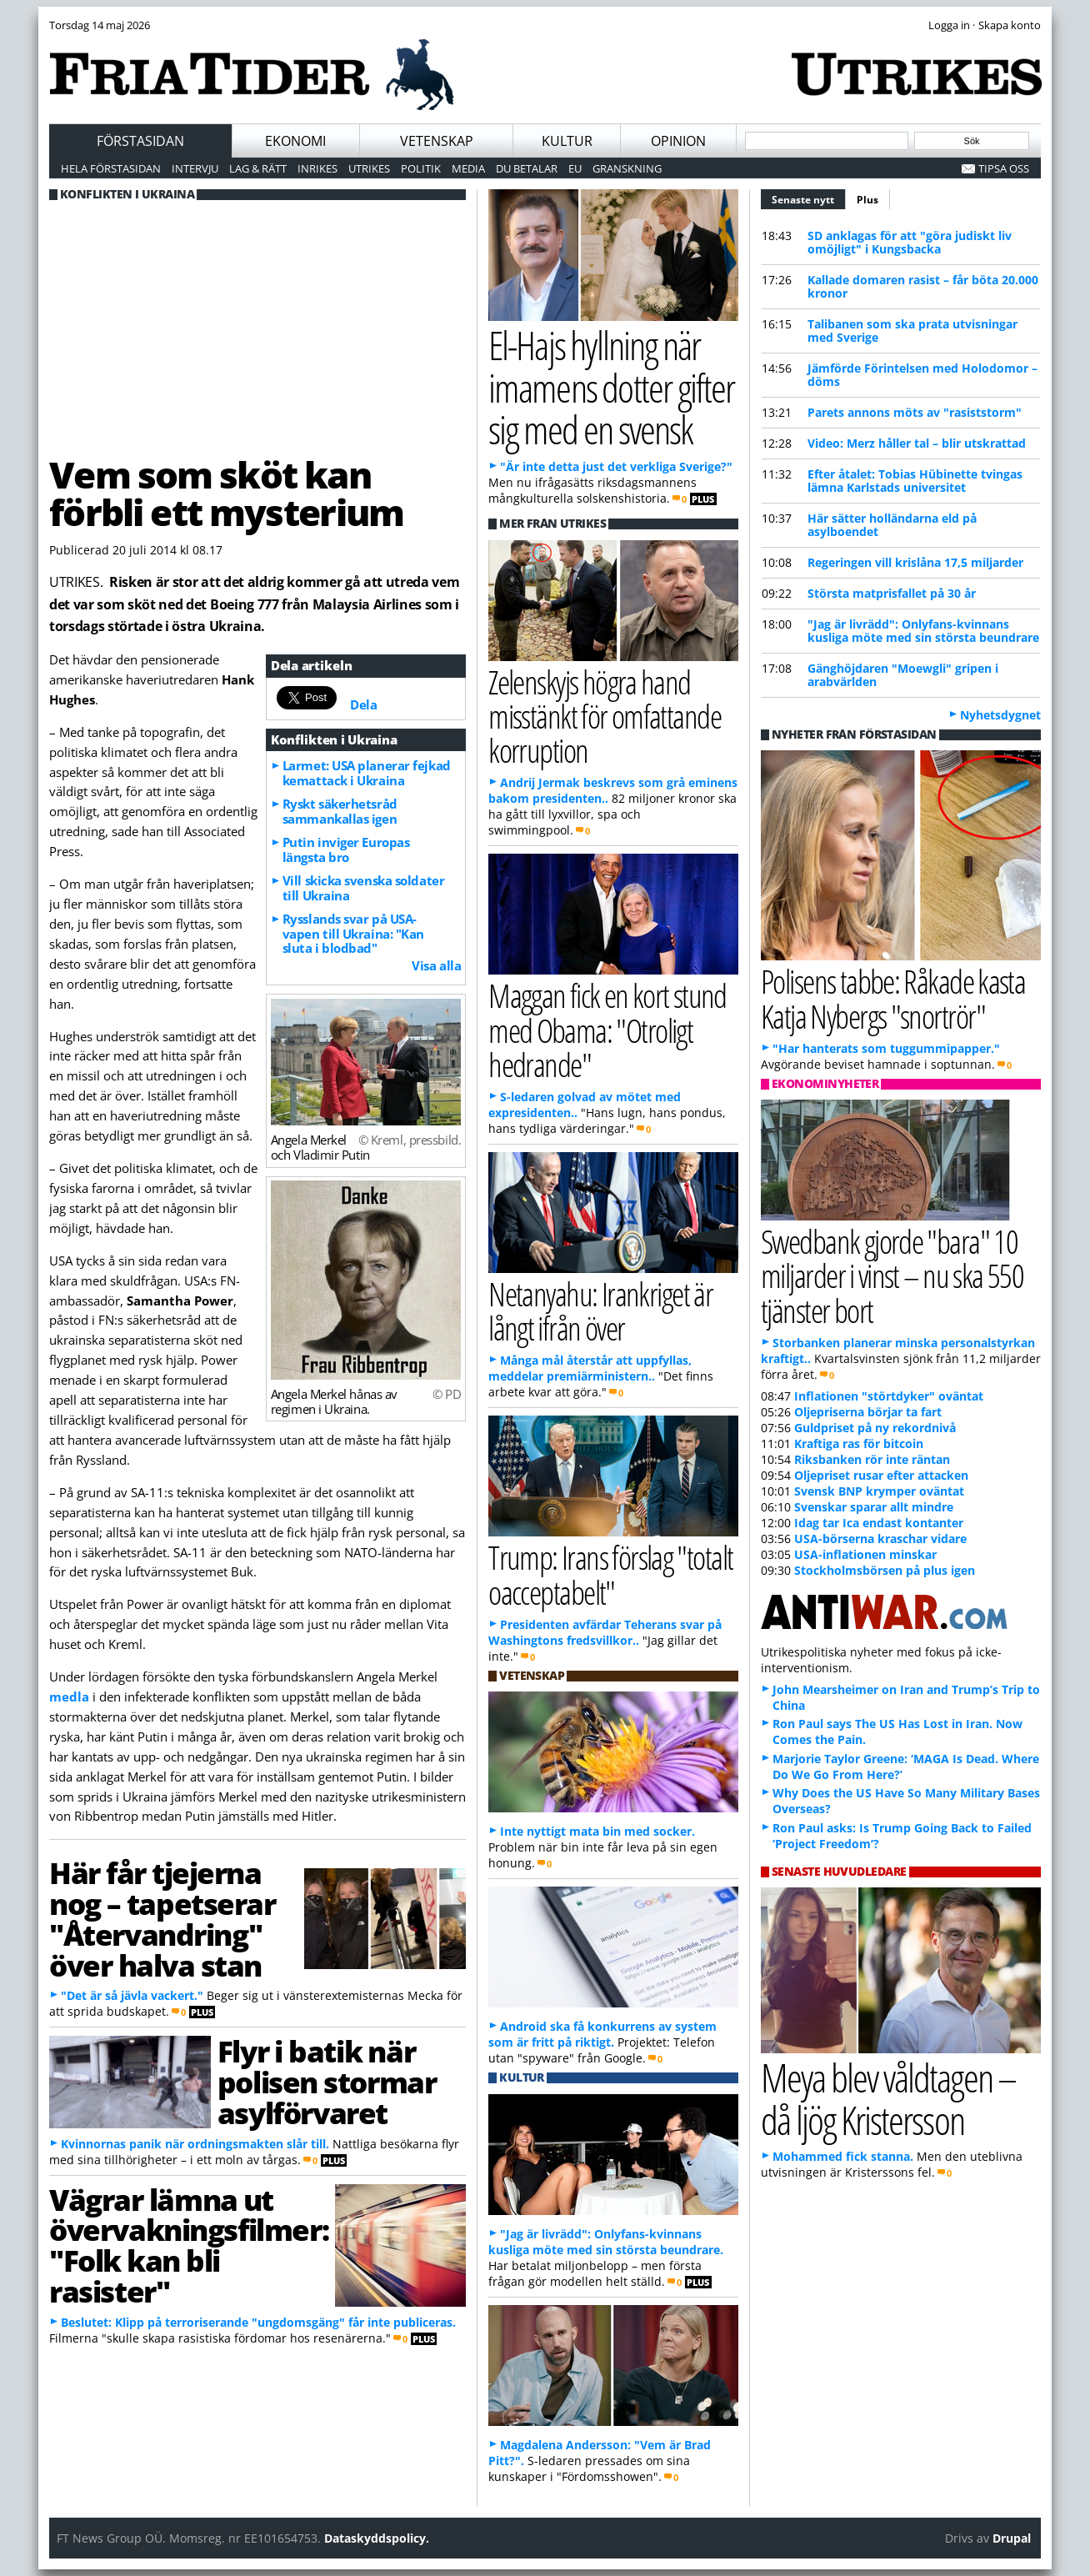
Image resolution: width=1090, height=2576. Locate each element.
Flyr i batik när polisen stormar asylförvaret (327, 2081)
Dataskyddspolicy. (376, 2538)
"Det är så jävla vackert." (132, 1995)
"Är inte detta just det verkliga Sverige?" (616, 466)
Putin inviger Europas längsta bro (346, 849)
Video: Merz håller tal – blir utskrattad (917, 443)
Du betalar (527, 168)
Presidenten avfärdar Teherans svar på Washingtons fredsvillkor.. (605, 1632)
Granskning (627, 168)
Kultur (567, 141)
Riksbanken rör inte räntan (872, 1459)
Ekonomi (295, 141)
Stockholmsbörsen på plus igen (884, 1570)
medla (69, 1696)
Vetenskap (436, 141)
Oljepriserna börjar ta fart (868, 1412)
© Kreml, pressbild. (409, 1139)
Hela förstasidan (111, 168)
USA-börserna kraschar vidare (880, 1538)
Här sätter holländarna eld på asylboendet (892, 524)
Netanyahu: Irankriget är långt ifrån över (600, 1310)
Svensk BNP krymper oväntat (879, 1491)
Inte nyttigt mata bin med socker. (597, 1831)
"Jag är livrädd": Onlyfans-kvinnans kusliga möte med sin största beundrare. (605, 2242)
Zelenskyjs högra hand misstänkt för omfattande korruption (604, 715)
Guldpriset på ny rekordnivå (875, 1428)
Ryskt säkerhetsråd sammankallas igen (340, 811)
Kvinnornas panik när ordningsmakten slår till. (195, 2144)
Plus (867, 199)
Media (468, 168)
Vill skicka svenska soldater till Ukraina (363, 888)
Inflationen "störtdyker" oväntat (888, 1396)
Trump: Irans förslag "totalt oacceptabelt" (610, 1574)
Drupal (1011, 2538)
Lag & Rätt (258, 168)
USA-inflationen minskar (865, 1554)
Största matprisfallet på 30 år (892, 593)
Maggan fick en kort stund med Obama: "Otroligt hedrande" (607, 1029)
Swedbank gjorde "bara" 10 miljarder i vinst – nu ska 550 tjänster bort (892, 1275)
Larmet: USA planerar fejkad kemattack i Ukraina (366, 773)
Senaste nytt (809, 197)
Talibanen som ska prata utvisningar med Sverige (913, 330)
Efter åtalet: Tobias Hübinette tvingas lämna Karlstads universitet (915, 480)
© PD (446, 1394)
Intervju (195, 168)
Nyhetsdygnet (1000, 715)
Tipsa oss (1003, 168)
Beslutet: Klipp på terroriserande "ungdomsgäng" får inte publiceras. (258, 2322)
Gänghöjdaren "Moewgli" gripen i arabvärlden (903, 674)
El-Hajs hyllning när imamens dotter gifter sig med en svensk (611, 387)
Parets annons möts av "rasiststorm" (915, 412)
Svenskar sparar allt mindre (873, 1507)
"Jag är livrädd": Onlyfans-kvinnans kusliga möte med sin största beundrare (923, 630)
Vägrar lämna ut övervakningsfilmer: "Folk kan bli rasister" (188, 2245)
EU (575, 168)
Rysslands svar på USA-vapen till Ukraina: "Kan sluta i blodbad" (353, 933)
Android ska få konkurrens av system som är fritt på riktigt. (602, 2034)
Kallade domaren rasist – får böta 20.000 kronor (923, 286)
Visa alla (436, 965)
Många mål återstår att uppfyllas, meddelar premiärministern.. (590, 1368)
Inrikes (318, 168)
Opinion (678, 141)
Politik (421, 168)
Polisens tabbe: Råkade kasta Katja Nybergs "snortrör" (893, 998)
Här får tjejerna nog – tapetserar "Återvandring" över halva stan (162, 1918)
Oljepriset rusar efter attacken (881, 1475)
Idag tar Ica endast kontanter (878, 1523)
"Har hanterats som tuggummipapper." (886, 1048)
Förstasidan (140, 141)
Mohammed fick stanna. (842, 2156)
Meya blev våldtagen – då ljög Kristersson (888, 2098)
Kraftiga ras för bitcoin (858, 1443)
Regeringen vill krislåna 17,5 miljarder (915, 562)
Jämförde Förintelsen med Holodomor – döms (923, 374)
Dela (363, 704)
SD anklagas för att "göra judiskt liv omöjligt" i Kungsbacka (910, 242)
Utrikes (369, 168)
